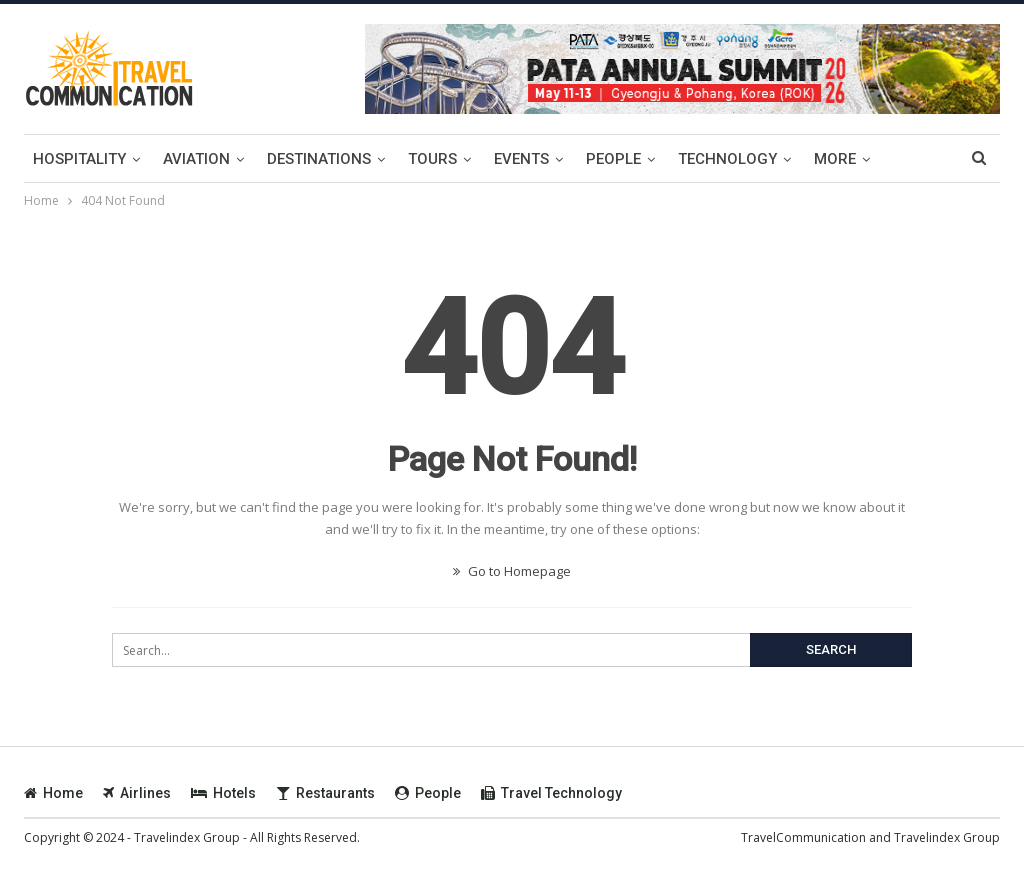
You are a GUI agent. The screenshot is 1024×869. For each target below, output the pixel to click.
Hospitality (79, 159)
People (613, 159)
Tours (432, 159)
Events (521, 159)
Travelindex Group (947, 837)
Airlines (137, 793)
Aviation (196, 159)
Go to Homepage (512, 571)
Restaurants (325, 793)
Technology (727, 159)
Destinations (319, 159)
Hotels (223, 793)
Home (53, 793)
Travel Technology (551, 793)
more (835, 159)
